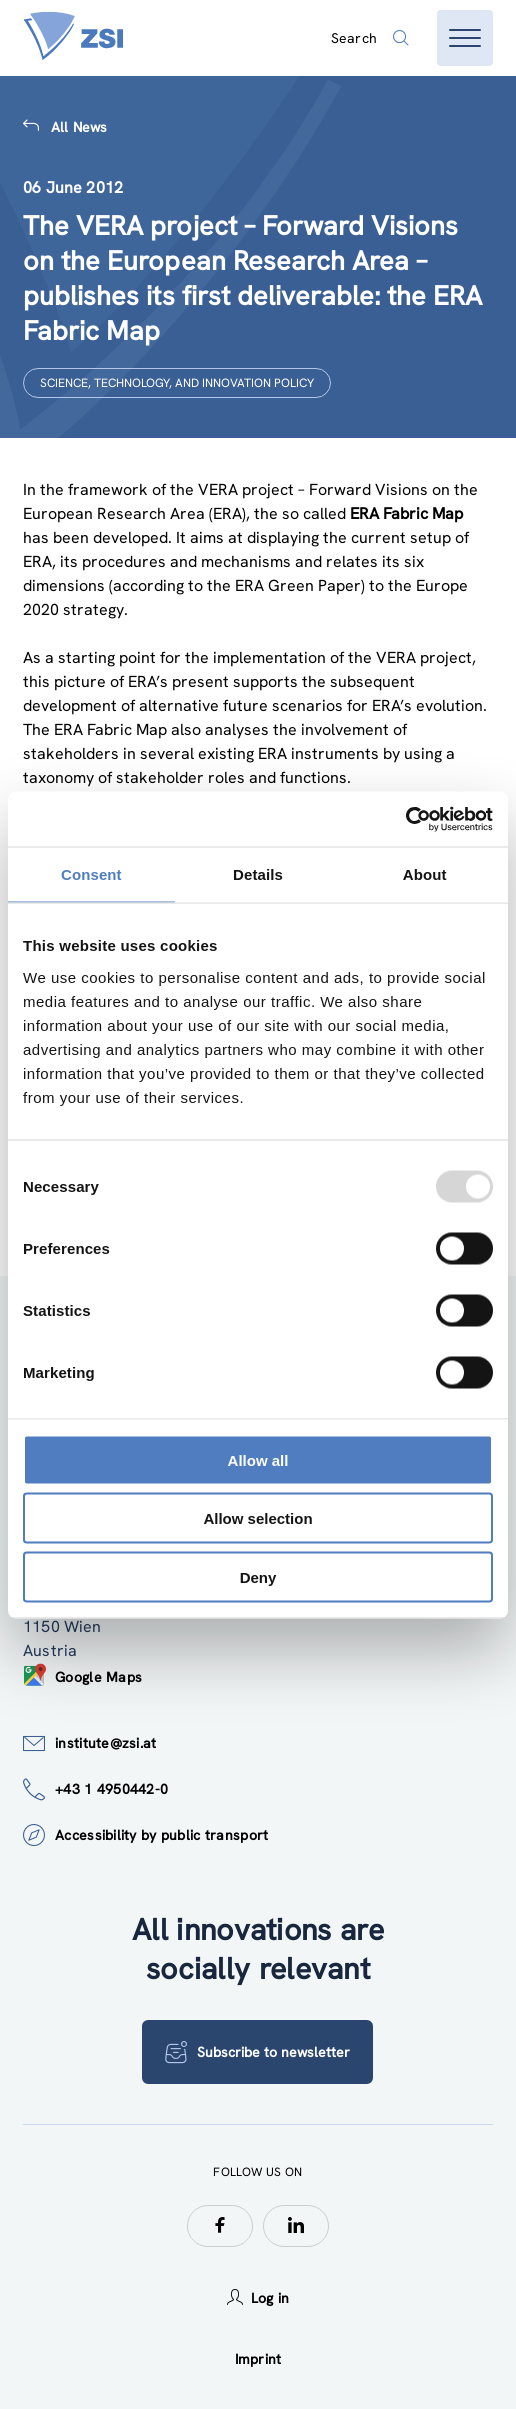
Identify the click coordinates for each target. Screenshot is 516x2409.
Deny (258, 1576)
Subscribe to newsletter (257, 2052)
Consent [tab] (91, 874)
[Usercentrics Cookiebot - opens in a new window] (405, 819)
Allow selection (257, 1518)
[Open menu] (465, 38)
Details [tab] (258, 874)
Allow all (258, 1459)
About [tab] (425, 874)
